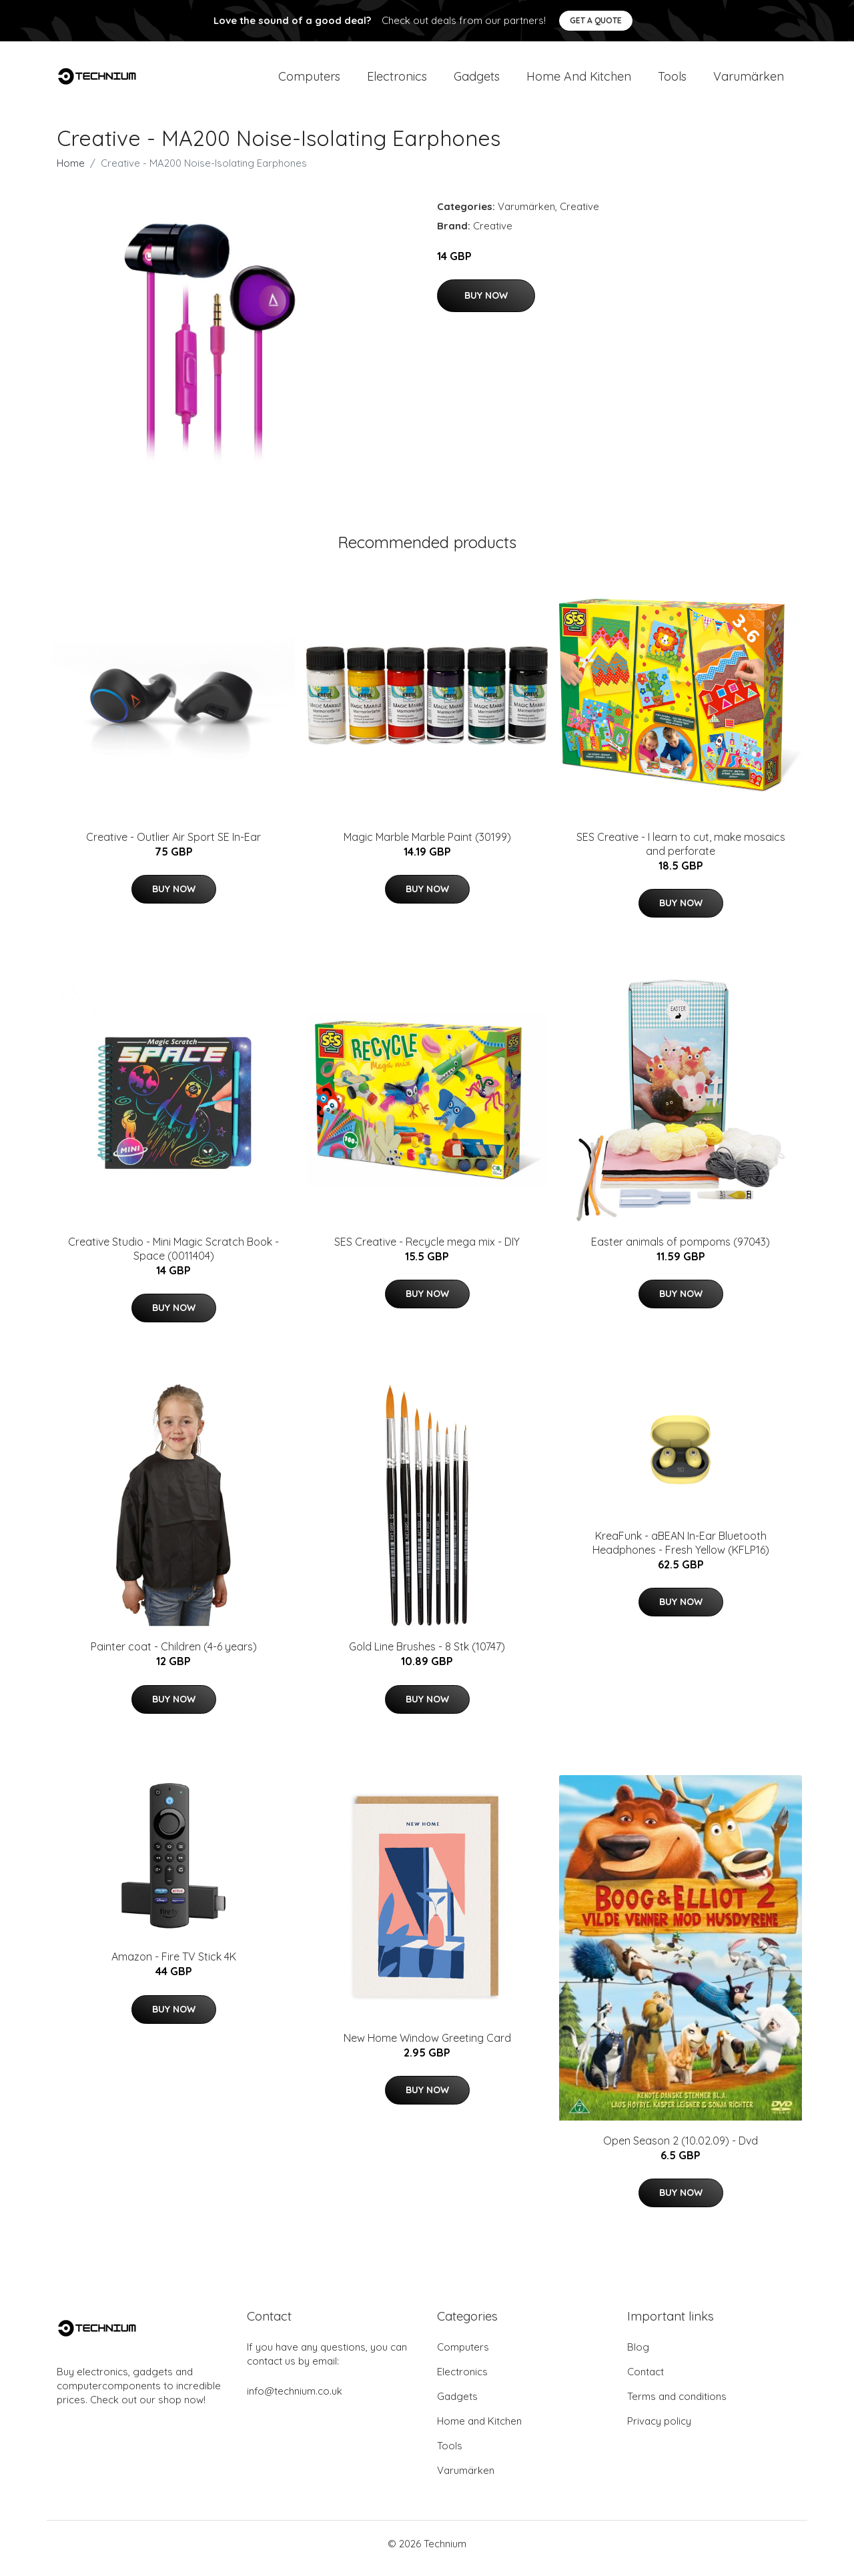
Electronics (397, 81)
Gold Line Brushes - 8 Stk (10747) (427, 1655)
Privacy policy (659, 2430)
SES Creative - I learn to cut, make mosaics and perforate (680, 853)
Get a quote (596, 20)
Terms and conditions (677, 2405)
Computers (309, 81)
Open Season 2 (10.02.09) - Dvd (680, 2150)
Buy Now (486, 305)
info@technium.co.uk (294, 2400)
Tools (672, 81)
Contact (645, 2381)
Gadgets (477, 81)
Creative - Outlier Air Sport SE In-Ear (173, 846)
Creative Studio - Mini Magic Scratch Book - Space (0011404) (173, 1258)
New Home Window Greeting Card (427, 2047)
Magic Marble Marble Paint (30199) (427, 846)
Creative (579, 215)
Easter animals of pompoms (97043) (680, 1251)
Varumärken (748, 81)
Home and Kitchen (578, 81)
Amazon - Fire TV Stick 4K (173, 1966)
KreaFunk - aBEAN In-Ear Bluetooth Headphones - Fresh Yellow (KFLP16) (680, 1552)
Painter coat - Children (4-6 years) (174, 1655)
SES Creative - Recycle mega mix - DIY (427, 1251)
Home (71, 172)
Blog (638, 2356)
